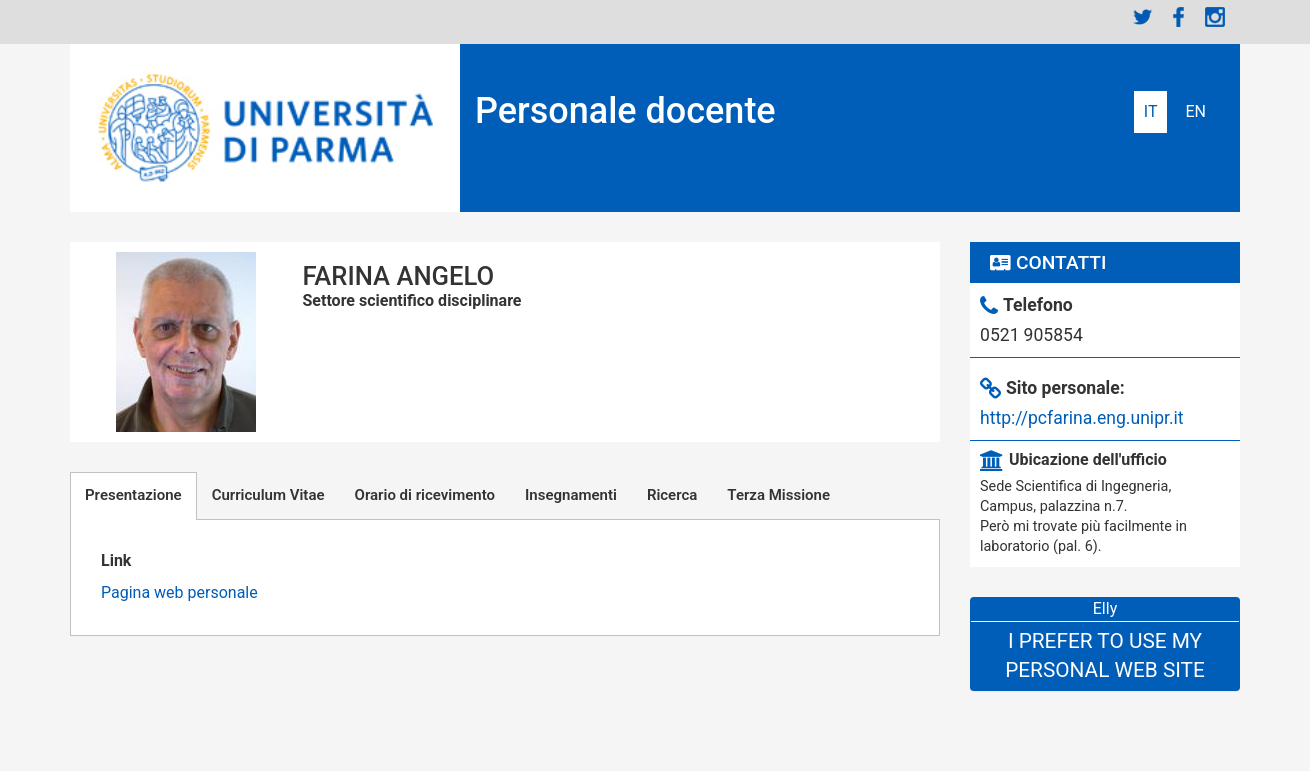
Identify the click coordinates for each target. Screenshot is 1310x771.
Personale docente (625, 111)
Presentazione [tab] (133, 495)
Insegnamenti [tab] (571, 495)
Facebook (1179, 17)
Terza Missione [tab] (778, 495)
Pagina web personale (179, 592)
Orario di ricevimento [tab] (425, 495)
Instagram (1215, 17)
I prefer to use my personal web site (1105, 655)
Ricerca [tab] (672, 495)
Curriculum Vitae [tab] (268, 495)
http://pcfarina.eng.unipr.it (1082, 418)
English (1195, 112)
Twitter (1143, 17)
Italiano (1151, 112)
